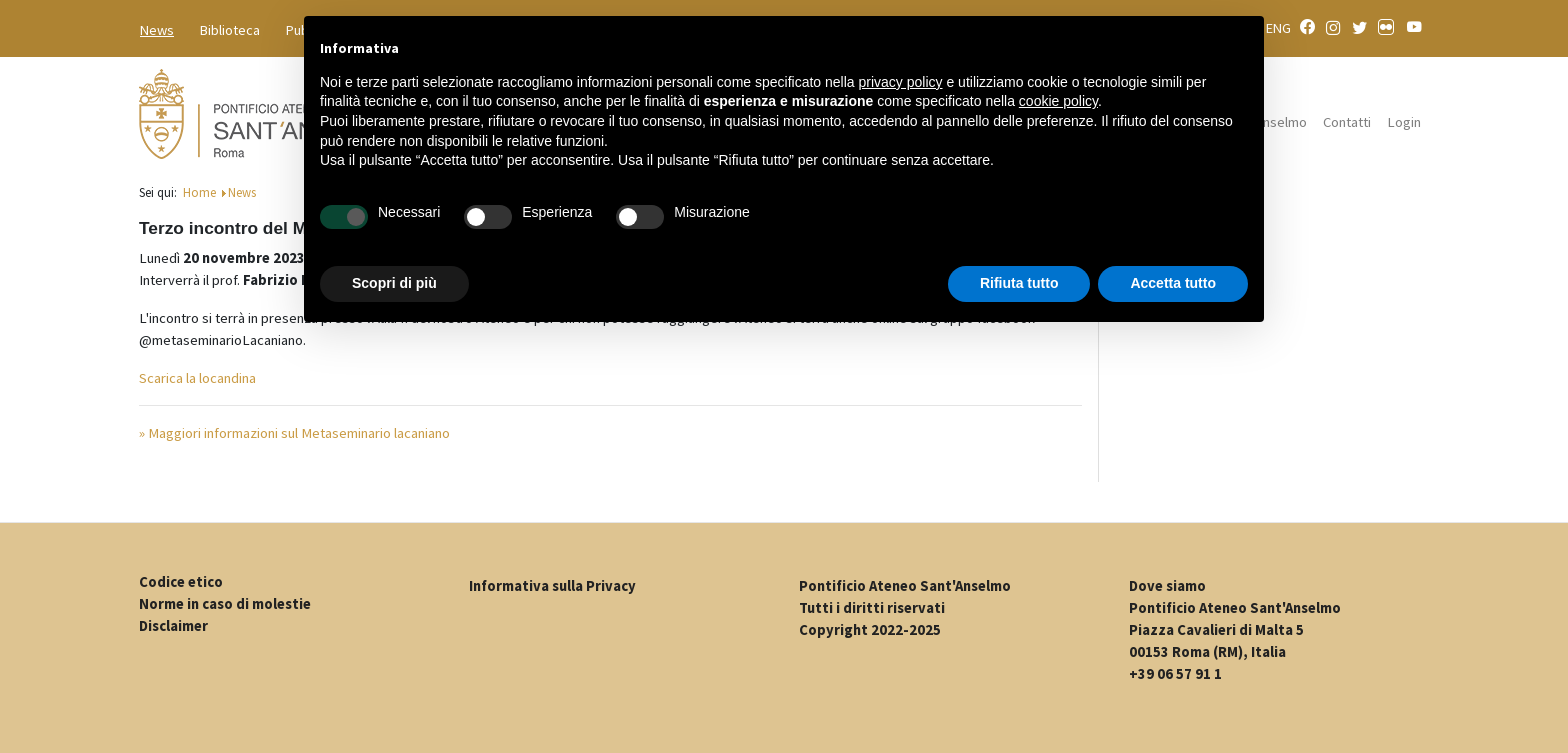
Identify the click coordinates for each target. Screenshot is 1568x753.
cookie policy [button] (1058, 101)
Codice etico (181, 582)
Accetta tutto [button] (1173, 283)
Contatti (1347, 122)
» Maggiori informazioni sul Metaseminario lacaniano (294, 433)
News (157, 30)
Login (1404, 122)
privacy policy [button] (901, 82)
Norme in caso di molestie (225, 604)
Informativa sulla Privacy (552, 586)
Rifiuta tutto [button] (1019, 283)
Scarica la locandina (197, 378)
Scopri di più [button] (394, 283)
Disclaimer (173, 626)
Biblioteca (230, 30)
